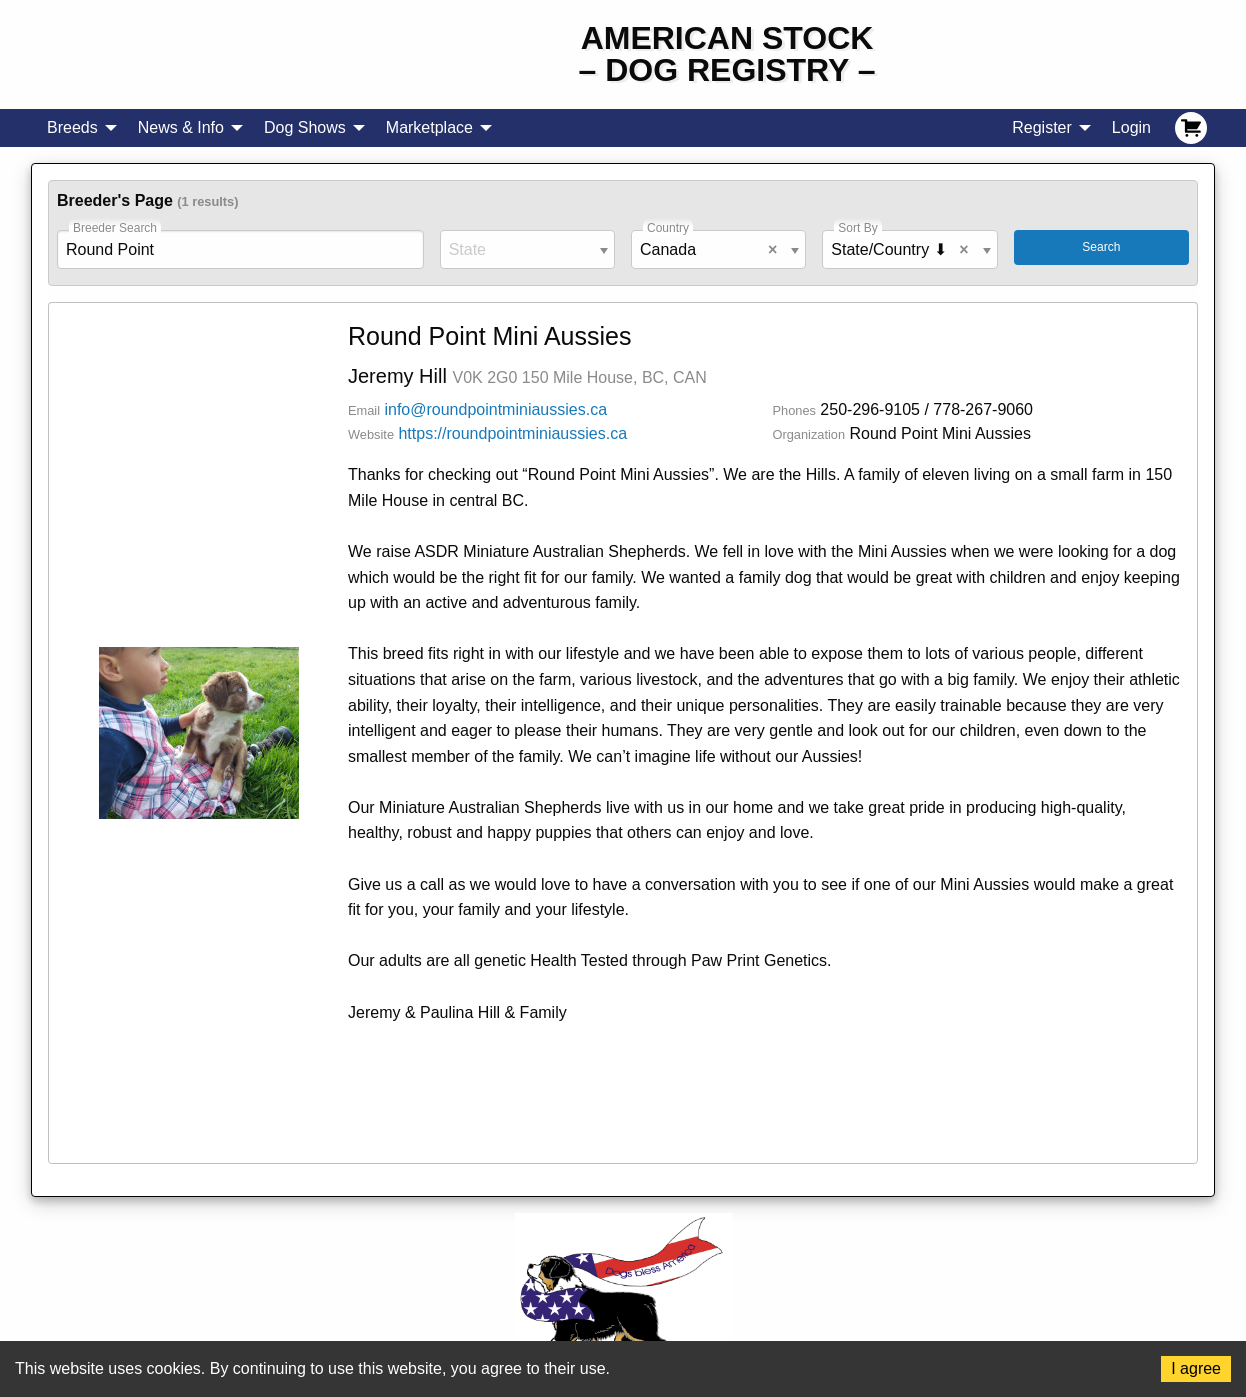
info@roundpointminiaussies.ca (495, 409)
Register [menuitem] (1042, 127)
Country (668, 228)
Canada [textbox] (712, 250)
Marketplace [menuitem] (429, 127)
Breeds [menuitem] (72, 127)
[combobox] (527, 249)
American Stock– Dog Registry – (727, 54)
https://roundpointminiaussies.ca (512, 433)
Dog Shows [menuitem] (305, 127)
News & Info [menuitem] (181, 127)
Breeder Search (115, 228)
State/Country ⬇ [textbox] (903, 250)
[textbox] (527, 250)
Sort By (857, 228)
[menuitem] (1191, 128)
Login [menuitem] (1131, 127)
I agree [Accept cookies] (1196, 1368)
